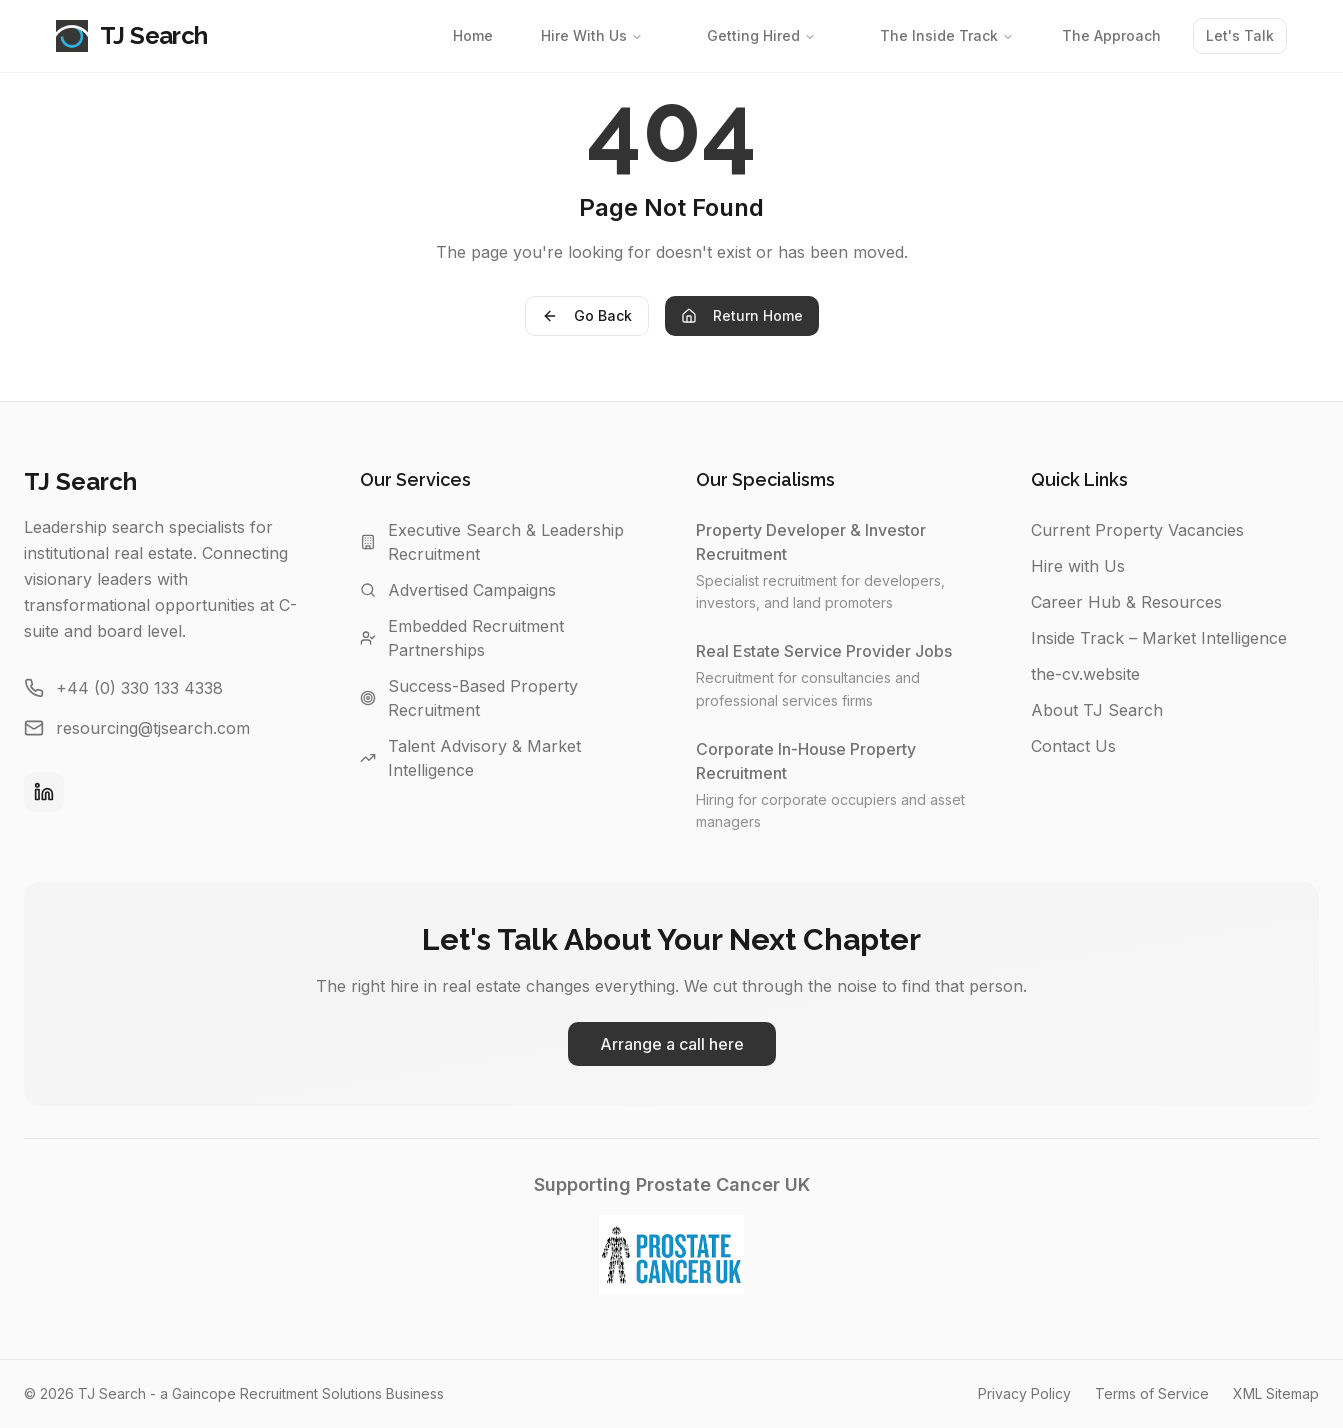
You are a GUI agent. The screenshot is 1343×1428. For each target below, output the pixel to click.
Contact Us (1073, 746)
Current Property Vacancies (1137, 530)
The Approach (1111, 35)
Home (473, 35)
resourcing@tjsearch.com (153, 728)
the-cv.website (1085, 674)
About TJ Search (1097, 710)
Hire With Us (592, 35)
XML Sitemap (1276, 1393)
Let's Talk (1240, 35)
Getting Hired (761, 35)
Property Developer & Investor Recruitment (840, 542)
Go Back (587, 315)
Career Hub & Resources (1126, 602)
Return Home (742, 315)
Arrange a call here (672, 1044)
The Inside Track (947, 35)
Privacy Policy (1024, 1393)
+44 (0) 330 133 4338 (139, 688)
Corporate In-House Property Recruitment (840, 761)
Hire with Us (1078, 566)
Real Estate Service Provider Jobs (834, 651)
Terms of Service (1152, 1393)
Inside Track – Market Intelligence (1159, 638)
